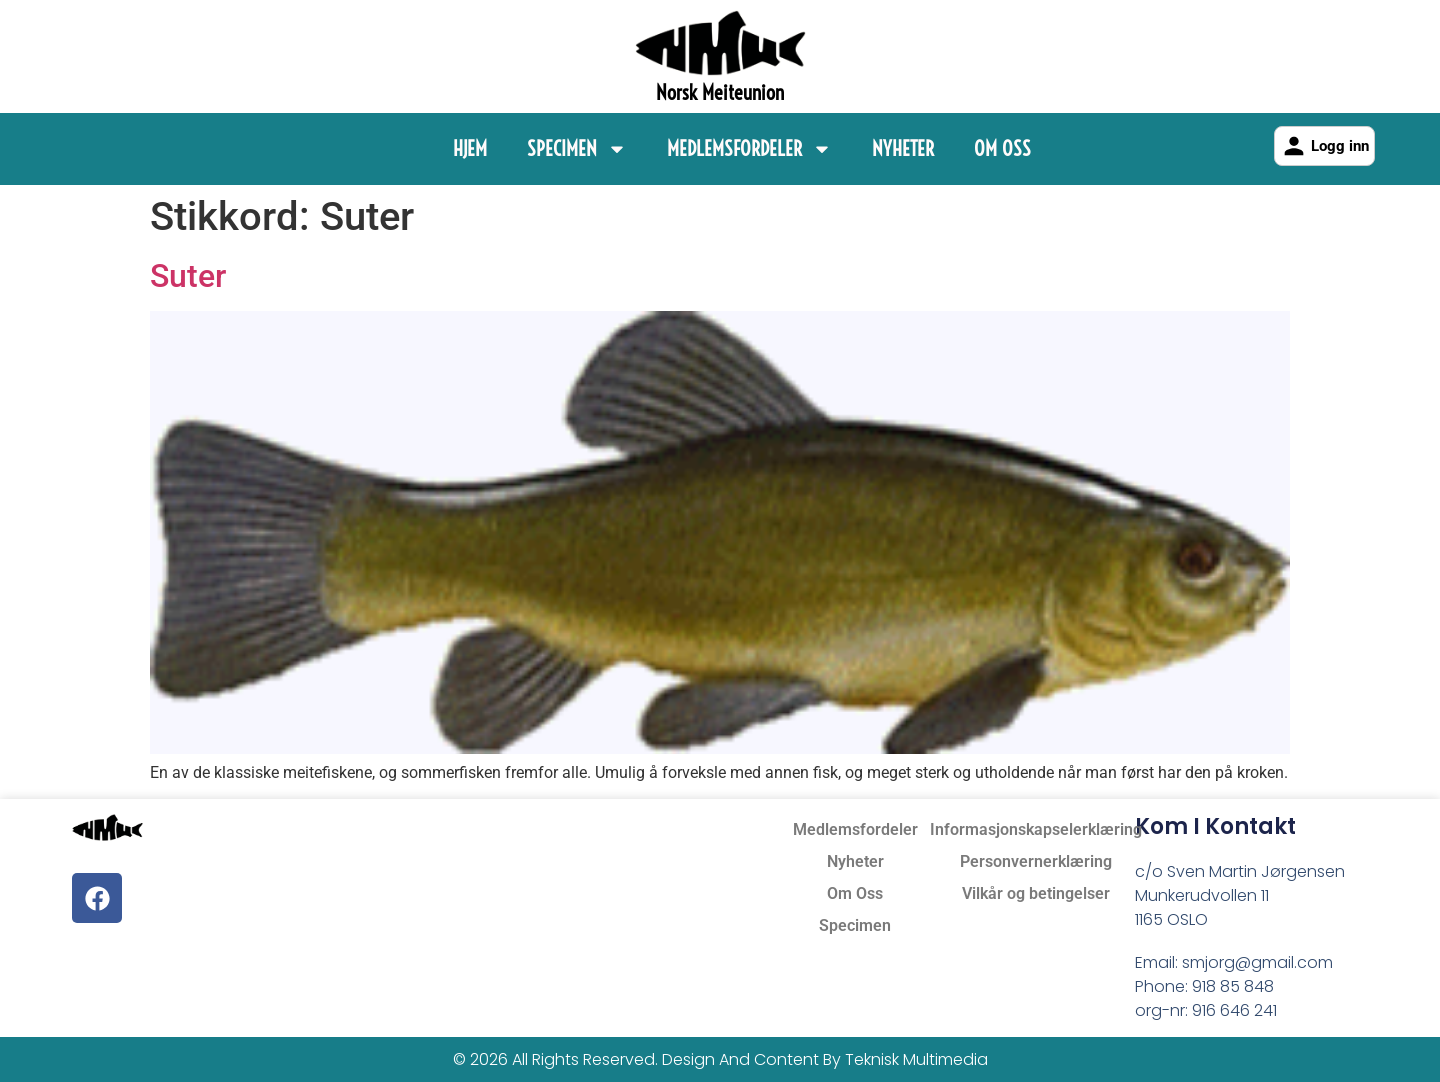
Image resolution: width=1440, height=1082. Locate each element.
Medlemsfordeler (749, 149)
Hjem (470, 148)
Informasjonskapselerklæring (1036, 829)
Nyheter (903, 148)
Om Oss (1002, 148)
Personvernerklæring (1036, 861)
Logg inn (1324, 146)
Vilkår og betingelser (1036, 893)
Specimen (577, 149)
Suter (188, 276)
